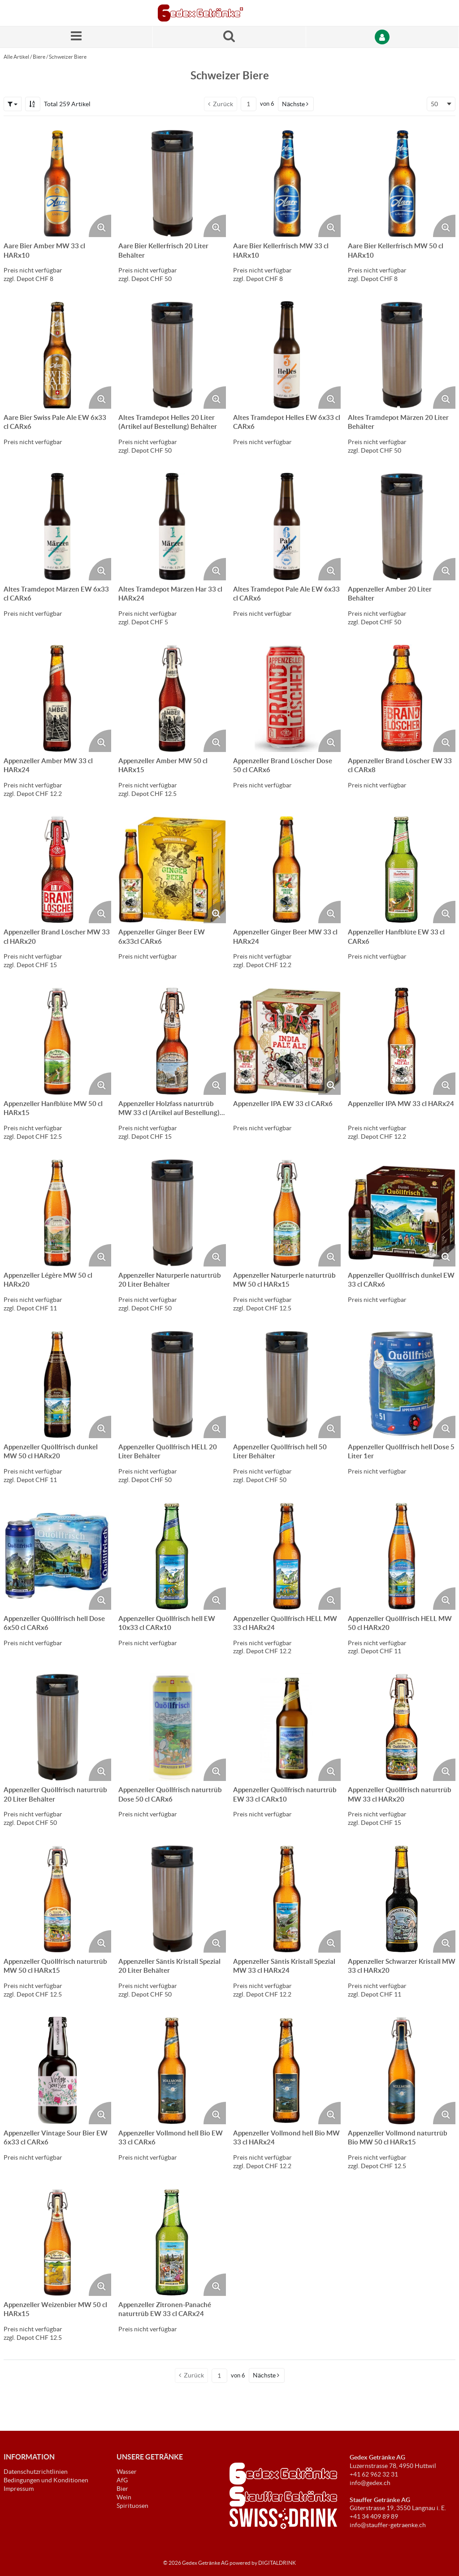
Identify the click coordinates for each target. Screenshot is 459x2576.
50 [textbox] (434, 104)
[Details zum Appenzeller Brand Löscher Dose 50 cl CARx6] (287, 698)
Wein (124, 2497)
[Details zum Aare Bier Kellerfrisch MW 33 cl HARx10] (287, 183)
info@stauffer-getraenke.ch (388, 2524)
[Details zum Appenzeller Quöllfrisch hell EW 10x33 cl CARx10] (172, 1556)
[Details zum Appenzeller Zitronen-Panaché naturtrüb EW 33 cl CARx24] (172, 2242)
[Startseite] (200, 13)
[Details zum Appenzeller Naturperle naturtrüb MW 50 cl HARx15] (287, 1212)
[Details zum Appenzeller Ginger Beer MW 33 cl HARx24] (287, 869)
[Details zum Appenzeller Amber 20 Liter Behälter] (401, 526)
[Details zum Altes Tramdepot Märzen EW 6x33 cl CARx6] (57, 526)
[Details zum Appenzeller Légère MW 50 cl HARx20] (57, 1212)
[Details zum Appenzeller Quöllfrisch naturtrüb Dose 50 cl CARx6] (172, 1727)
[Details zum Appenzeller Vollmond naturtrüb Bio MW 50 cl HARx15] (401, 2070)
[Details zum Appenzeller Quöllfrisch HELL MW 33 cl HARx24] (287, 1556)
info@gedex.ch (370, 2482)
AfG (122, 2480)
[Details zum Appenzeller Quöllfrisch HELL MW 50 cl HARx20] (401, 1556)
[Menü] (76, 37)
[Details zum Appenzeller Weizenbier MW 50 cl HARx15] (57, 2242)
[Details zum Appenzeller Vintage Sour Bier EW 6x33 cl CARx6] (57, 2070)
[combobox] (441, 104)
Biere (39, 57)
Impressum (19, 2488)
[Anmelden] (382, 37)
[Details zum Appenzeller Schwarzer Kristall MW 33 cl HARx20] (401, 1899)
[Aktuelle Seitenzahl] (248, 104)
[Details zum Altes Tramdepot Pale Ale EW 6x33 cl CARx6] (287, 526)
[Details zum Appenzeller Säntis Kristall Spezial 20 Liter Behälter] (172, 1899)
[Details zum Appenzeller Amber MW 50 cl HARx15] (172, 698)
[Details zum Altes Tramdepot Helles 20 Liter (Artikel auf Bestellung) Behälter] (172, 355)
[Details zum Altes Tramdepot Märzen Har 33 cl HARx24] (172, 526)
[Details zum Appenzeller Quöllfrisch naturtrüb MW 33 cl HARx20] (401, 1727)
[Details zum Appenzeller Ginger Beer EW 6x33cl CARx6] (172, 869)
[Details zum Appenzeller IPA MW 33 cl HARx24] (401, 1041)
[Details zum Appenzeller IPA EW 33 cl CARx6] (287, 1041)
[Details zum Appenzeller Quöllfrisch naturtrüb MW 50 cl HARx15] (57, 1899)
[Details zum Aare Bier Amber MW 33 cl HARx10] (57, 183)
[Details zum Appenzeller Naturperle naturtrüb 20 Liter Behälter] (172, 1212)
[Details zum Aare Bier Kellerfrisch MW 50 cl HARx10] (401, 183)
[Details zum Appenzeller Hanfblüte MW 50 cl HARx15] (57, 1041)
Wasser (127, 2471)
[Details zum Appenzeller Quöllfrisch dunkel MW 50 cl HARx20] (57, 1384)
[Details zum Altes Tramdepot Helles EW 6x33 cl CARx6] (287, 355)
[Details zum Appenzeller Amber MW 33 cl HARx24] (57, 698)
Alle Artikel (16, 57)
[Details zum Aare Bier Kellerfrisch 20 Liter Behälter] (172, 183)
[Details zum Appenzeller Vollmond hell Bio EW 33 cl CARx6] (172, 2070)
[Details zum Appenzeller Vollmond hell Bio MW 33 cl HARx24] (287, 2070)
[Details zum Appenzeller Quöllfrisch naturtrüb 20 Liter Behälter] (57, 1727)
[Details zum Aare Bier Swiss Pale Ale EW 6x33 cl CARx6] (57, 355)
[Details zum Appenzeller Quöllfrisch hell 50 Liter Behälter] (287, 1384)
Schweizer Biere (68, 57)
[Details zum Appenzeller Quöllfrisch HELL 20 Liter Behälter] (172, 1384)
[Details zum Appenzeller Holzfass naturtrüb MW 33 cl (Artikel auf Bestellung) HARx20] (172, 1041)
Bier (122, 2488)
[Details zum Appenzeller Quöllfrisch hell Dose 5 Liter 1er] (401, 1384)
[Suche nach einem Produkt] (229, 37)
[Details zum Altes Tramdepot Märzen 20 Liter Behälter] (401, 355)
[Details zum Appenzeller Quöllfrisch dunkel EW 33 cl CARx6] (401, 1212)
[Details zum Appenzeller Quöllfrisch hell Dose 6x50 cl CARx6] (57, 1556)
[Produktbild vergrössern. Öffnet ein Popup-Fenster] (100, 226)
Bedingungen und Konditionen (46, 2480)
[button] (13, 104)
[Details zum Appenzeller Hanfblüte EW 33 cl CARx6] (401, 869)
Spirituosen (132, 2505)
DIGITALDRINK (277, 2563)
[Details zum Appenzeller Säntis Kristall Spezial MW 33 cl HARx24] (287, 1899)
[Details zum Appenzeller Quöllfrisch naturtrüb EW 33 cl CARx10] (287, 1727)
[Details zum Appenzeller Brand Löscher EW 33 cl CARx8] (401, 698)
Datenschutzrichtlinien (36, 2471)
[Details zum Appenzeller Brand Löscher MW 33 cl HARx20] (57, 869)
